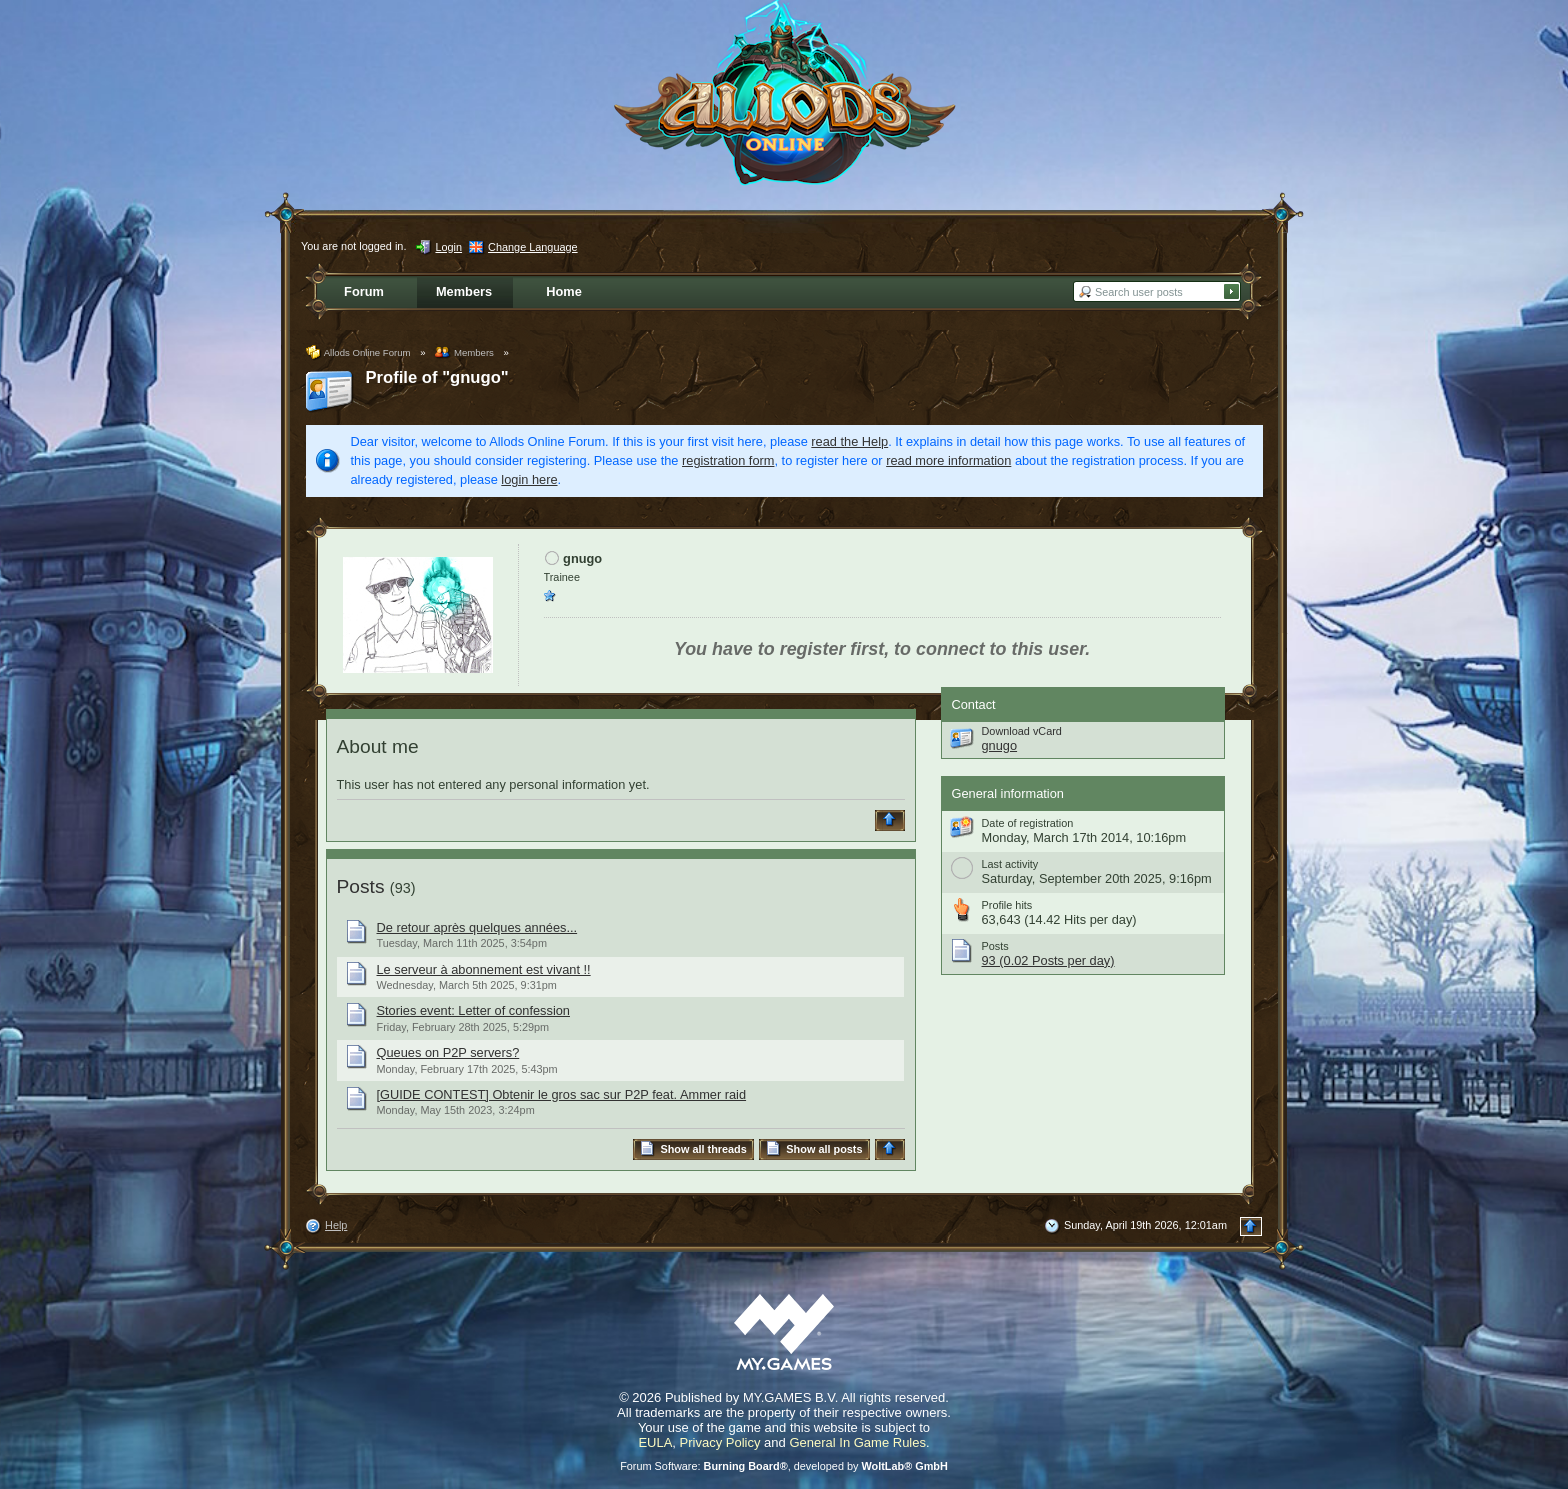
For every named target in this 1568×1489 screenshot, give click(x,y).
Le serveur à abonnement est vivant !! (484, 969)
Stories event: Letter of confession (473, 1010)
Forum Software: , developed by (784, 1466)
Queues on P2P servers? (448, 1052)
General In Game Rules (857, 1442)
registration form (728, 460)
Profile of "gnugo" (437, 377)
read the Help (849, 441)
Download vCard (1022, 731)
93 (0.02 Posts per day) (1048, 960)
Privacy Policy (720, 1442)
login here (529, 479)
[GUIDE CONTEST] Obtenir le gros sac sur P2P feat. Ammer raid (562, 1094)
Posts (361, 886)
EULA (655, 1442)
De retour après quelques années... (477, 927)
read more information (948, 460)
